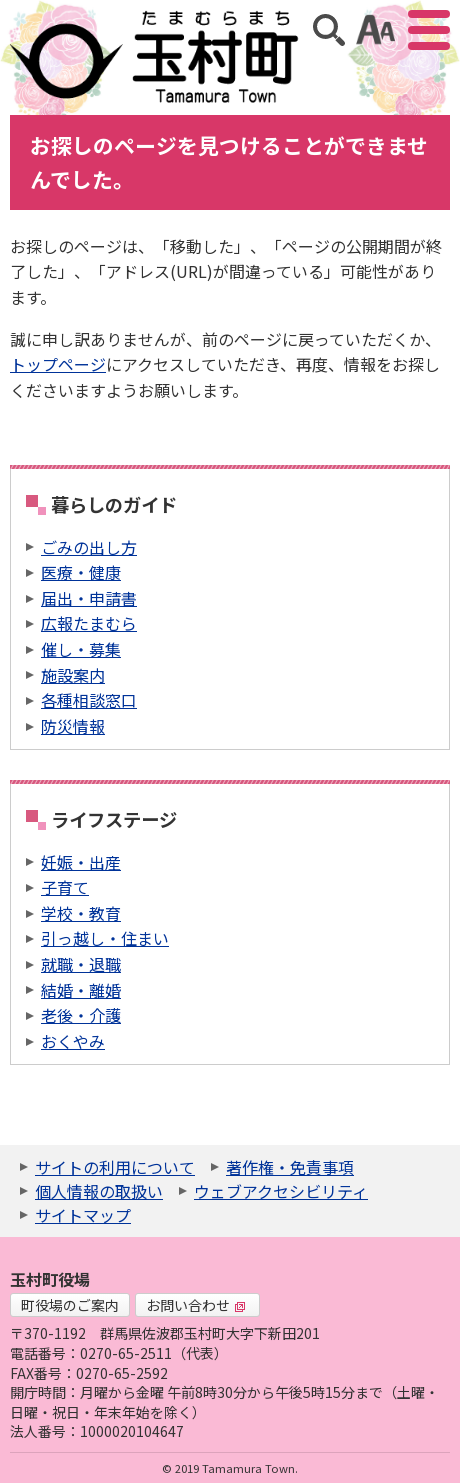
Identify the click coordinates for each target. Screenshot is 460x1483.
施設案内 (73, 675)
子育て (65, 887)
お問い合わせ (196, 1305)
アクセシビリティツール (375, 30)
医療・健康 (81, 572)
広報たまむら (89, 623)
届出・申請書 (89, 598)
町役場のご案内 (70, 1305)
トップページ (58, 364)
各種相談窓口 (89, 700)
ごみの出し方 (89, 547)
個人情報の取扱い (99, 1191)
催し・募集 (81, 649)
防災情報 (73, 726)
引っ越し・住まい (105, 938)
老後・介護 (81, 1015)
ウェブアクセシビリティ (281, 1191)
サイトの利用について (115, 1167)
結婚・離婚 (81, 990)
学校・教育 (81, 913)
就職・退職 (81, 964)
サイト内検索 (329, 30)
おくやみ (73, 1041)
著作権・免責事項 (290, 1167)
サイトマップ (83, 1215)
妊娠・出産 (81, 862)
